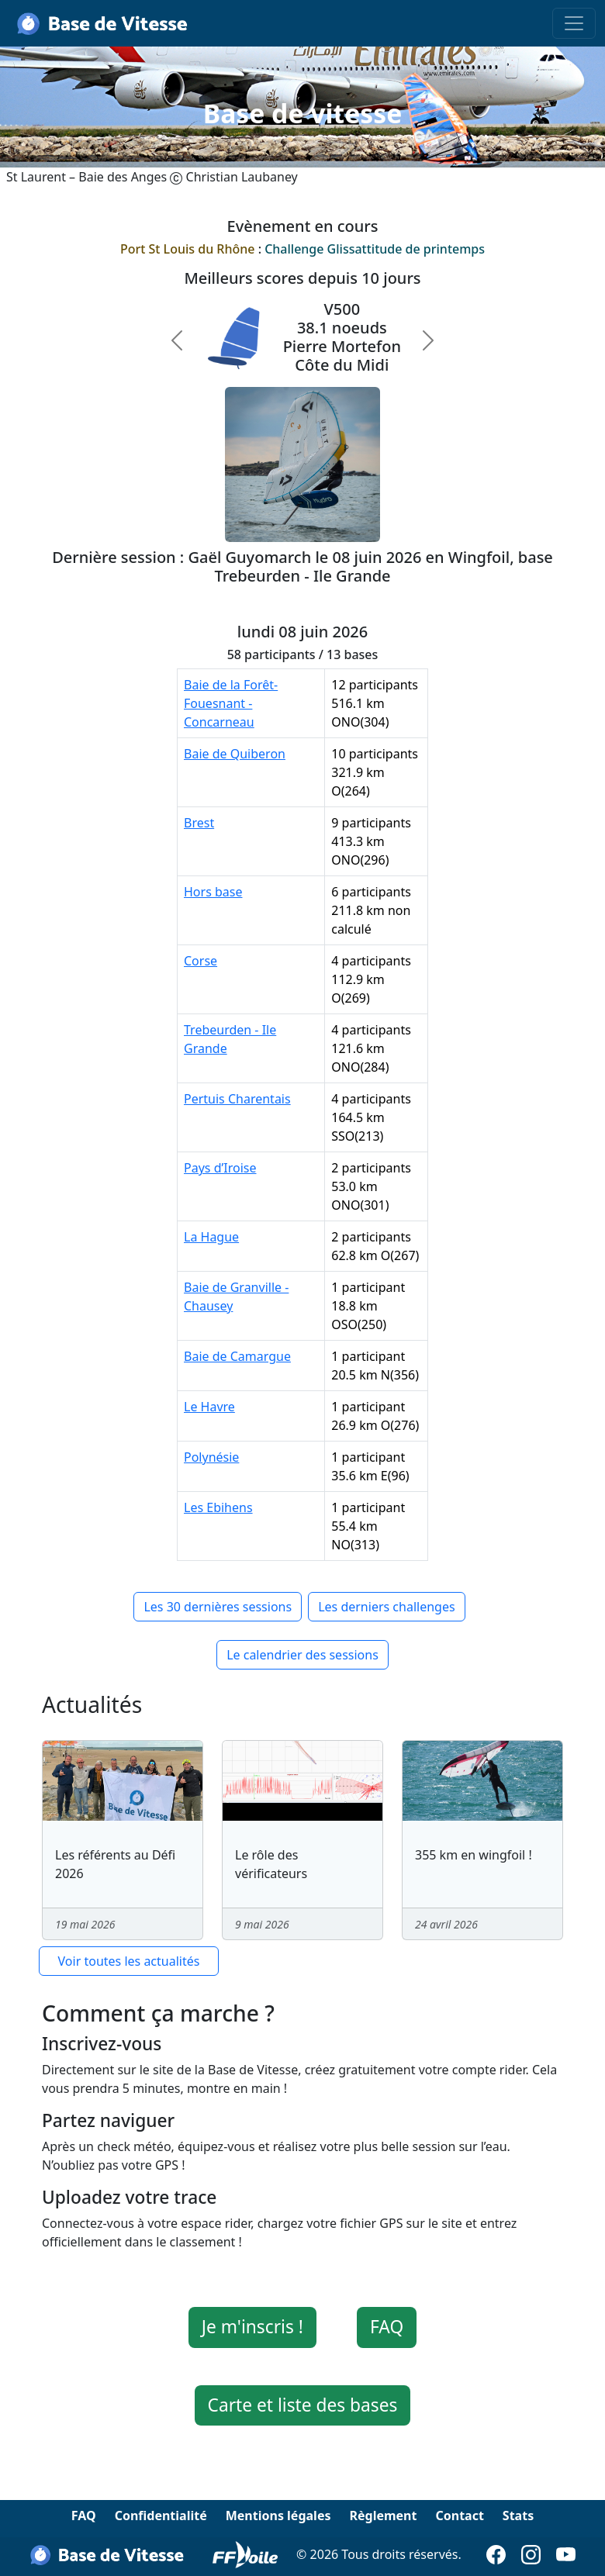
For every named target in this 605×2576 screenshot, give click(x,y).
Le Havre (209, 1406)
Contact (459, 2515)
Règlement (383, 2515)
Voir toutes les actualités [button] (129, 1961)
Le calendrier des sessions (302, 1654)
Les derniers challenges (386, 1606)
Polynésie (211, 1457)
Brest (199, 822)
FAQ (83, 2515)
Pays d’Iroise (220, 1167)
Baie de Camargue (237, 1356)
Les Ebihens (218, 1507)
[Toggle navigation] (574, 23)
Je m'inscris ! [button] (252, 2327)
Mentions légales (278, 2515)
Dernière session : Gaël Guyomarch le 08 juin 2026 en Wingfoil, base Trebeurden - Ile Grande (302, 566)
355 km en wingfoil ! (473, 1854)
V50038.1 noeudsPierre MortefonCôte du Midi (342, 337)
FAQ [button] (386, 2327)
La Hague (211, 1236)
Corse (200, 960)
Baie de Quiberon (234, 753)
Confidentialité (161, 2515)
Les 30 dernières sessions (217, 1606)
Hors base (213, 891)
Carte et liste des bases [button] (303, 2405)
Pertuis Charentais (237, 1098)
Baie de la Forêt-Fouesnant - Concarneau (231, 703)
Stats (518, 2515)
